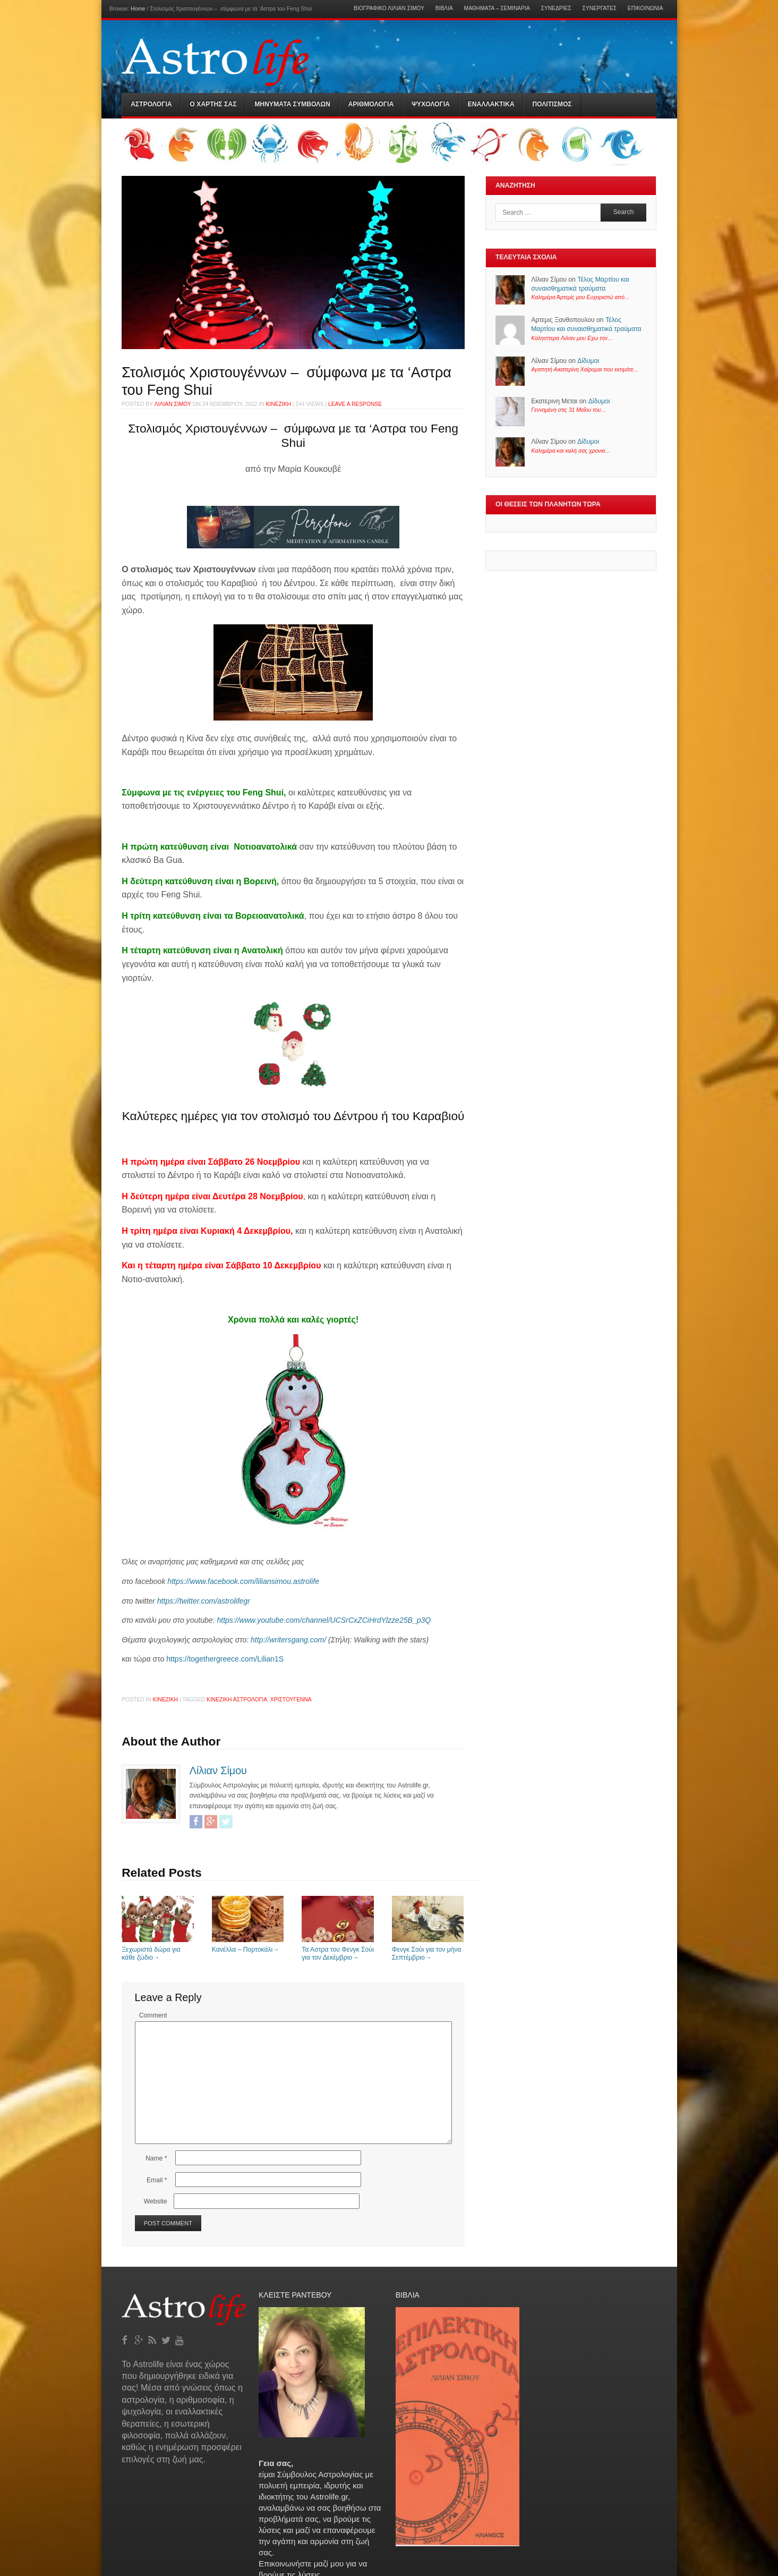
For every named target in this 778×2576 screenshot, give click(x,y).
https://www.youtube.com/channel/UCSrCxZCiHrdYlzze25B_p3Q (324, 1620)
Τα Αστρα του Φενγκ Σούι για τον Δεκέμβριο (338, 1949)
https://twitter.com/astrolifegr (203, 1601)
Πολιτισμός (551, 104)
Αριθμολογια (371, 104)
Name (156, 2158)
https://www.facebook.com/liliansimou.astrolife (243, 1581)
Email (157, 2180)
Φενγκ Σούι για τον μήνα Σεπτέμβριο (428, 1949)
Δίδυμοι (588, 361)
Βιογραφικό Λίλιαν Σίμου (389, 8)
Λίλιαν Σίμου (173, 404)
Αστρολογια (151, 104)
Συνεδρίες (556, 8)
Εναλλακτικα (491, 104)
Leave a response (355, 404)
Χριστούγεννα (291, 1699)
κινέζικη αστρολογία (237, 1699)
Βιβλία (444, 8)
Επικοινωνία (645, 8)
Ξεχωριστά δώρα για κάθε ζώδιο (158, 1949)
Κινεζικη (278, 404)
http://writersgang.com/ (288, 1640)
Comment (153, 2015)
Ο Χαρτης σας (213, 104)
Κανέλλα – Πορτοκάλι (248, 1946)
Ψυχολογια (431, 104)
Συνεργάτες (599, 8)
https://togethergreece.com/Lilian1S (224, 1659)
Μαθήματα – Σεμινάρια (497, 8)
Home (138, 9)
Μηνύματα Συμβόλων (292, 104)
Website (155, 2201)
